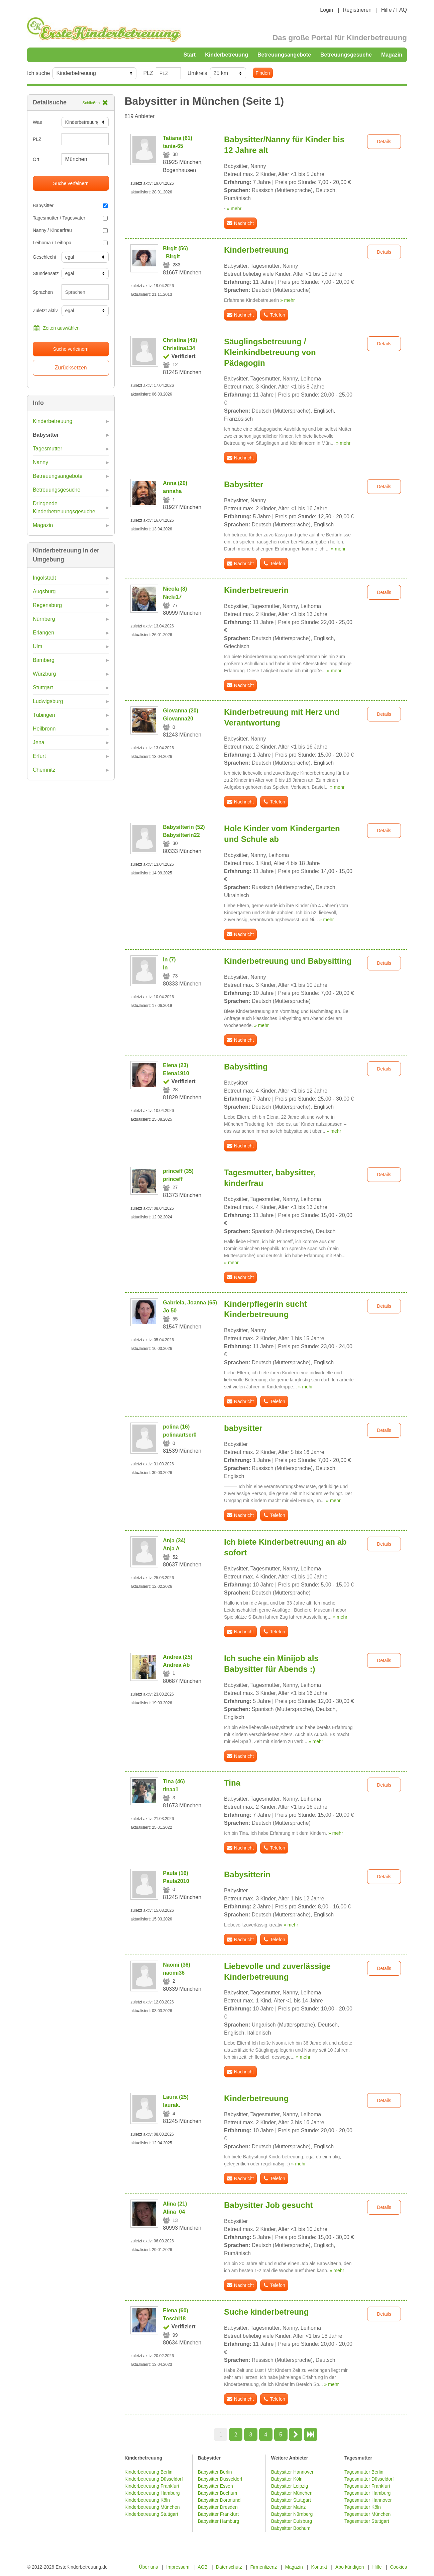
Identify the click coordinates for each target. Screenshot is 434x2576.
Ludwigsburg (48, 701)
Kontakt (319, 2567)
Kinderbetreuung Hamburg (152, 2493)
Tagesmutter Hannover (368, 2500)
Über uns (148, 2567)
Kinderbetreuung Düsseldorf (154, 2479)
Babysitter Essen (215, 2486)
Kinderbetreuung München (152, 2507)
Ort (36, 159)
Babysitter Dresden (218, 2507)
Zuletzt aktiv (45, 310)
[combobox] (85, 292)
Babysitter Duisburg (291, 2521)
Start (190, 55)
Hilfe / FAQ (394, 10)
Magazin (391, 55)
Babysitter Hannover (292, 2472)
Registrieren (357, 10)
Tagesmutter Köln (362, 2507)
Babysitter (70, 205)
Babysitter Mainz (288, 2507)
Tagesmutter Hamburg (367, 2493)
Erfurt (39, 756)
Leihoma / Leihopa (70, 242)
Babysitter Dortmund (219, 2500)
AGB (203, 2567)
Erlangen (43, 632)
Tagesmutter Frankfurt (367, 2486)
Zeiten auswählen (56, 328)
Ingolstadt (44, 578)
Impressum (177, 2567)
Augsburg (44, 591)
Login (326, 10)
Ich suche (38, 73)
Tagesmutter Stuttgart (366, 2521)
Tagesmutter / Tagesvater (70, 218)
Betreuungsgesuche (346, 55)
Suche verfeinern (71, 183)
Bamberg (44, 660)
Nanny (40, 462)
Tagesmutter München (367, 2514)
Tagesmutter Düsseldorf (369, 2479)
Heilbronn (44, 729)
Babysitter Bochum (217, 2493)
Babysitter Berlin (215, 2472)
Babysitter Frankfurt (218, 2514)
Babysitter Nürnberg (292, 2514)
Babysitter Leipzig (289, 2486)
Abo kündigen (349, 2567)
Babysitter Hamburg (218, 2521)
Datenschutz (229, 2567)
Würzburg (44, 674)
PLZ (148, 73)
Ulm (37, 646)
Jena (38, 742)
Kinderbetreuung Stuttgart (151, 2514)
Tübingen (44, 715)
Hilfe (377, 2567)
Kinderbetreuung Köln (147, 2500)
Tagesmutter (47, 448)
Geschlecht (44, 257)
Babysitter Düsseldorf (220, 2479)
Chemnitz (44, 770)
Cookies (398, 2567)
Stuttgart (43, 687)
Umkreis (197, 73)
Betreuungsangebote (284, 55)
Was (37, 122)
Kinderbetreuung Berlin (149, 2472)
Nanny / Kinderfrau (70, 230)
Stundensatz (45, 273)
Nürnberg (44, 619)
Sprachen (43, 292)
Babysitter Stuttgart (291, 2500)
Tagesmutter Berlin (364, 2472)
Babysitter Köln (287, 2479)
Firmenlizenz (263, 2567)
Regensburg (47, 605)
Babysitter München (292, 2493)
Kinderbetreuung (226, 55)
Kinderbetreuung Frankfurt (153, 2486)
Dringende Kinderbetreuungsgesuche (64, 507)
